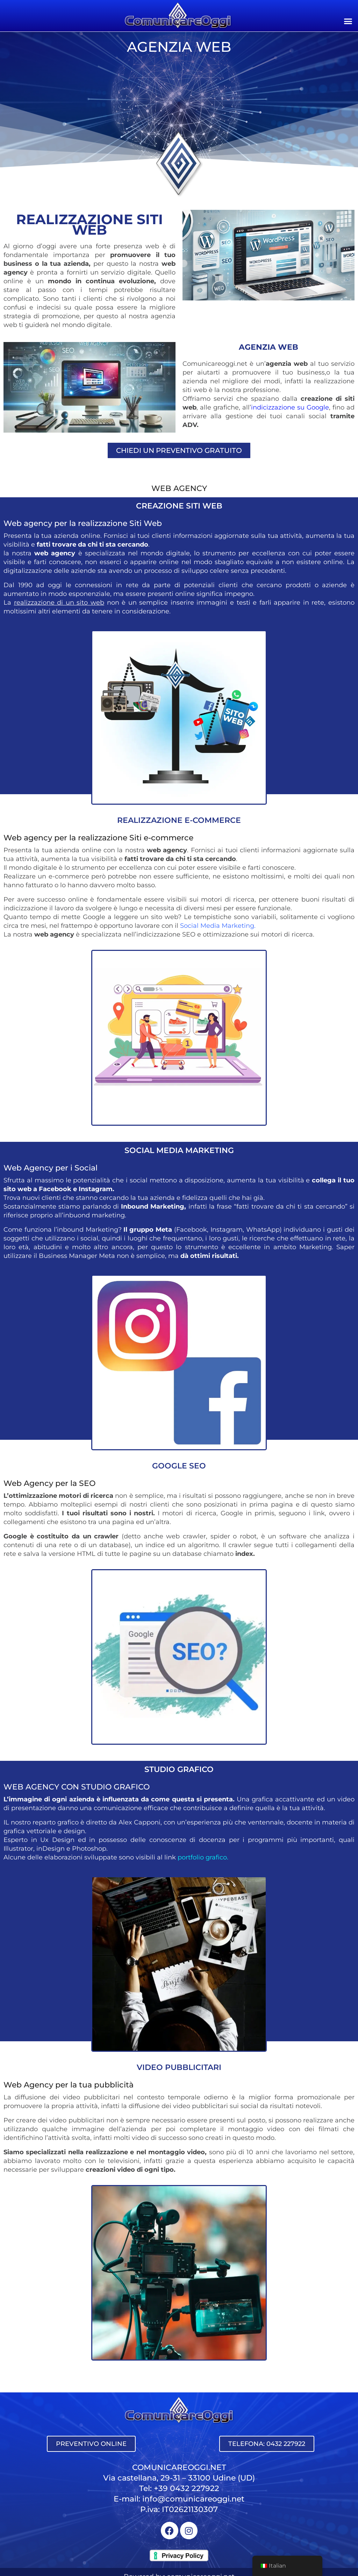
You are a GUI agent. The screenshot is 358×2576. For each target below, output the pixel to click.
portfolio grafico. (203, 1857)
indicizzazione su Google (290, 407)
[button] (348, 21)
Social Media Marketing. (218, 926)
